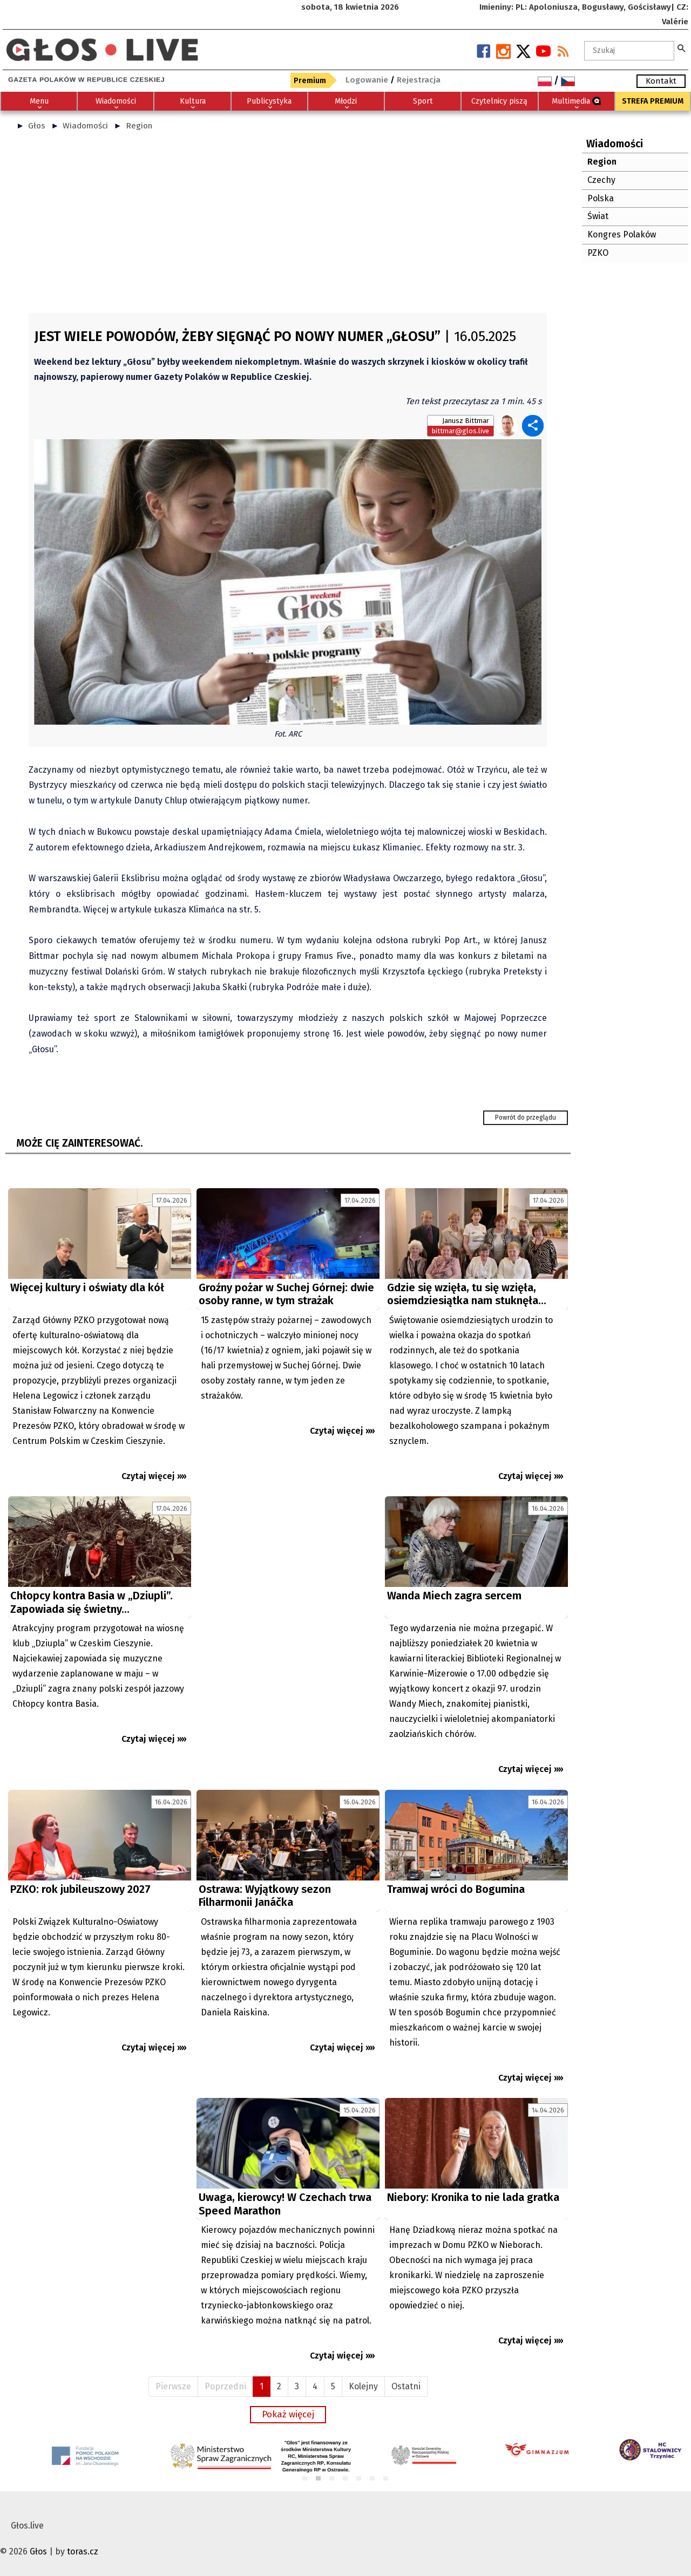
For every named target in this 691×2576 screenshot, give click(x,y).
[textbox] (629, 50)
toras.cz (82, 2551)
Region (139, 126)
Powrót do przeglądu (525, 1117)
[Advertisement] (288, 226)
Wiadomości (85, 126)
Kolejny (363, 2386)
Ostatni (406, 2386)
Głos (36, 126)
